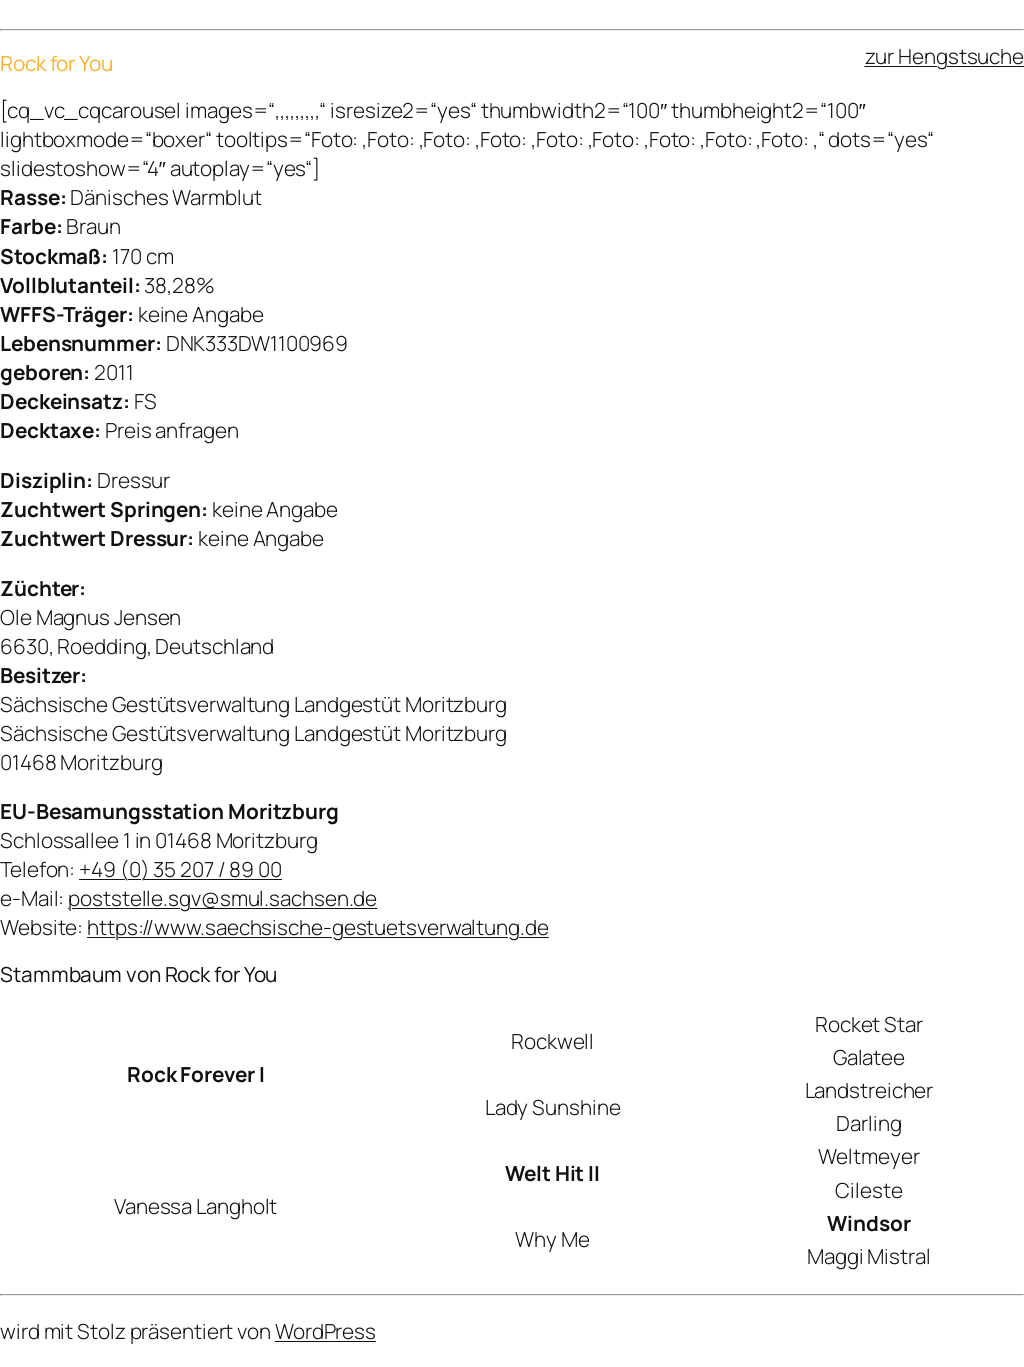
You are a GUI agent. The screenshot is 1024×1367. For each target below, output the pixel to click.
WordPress (325, 1331)
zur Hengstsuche (945, 56)
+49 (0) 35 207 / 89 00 (180, 869)
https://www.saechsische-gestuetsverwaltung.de (318, 927)
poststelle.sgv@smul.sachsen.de (222, 898)
